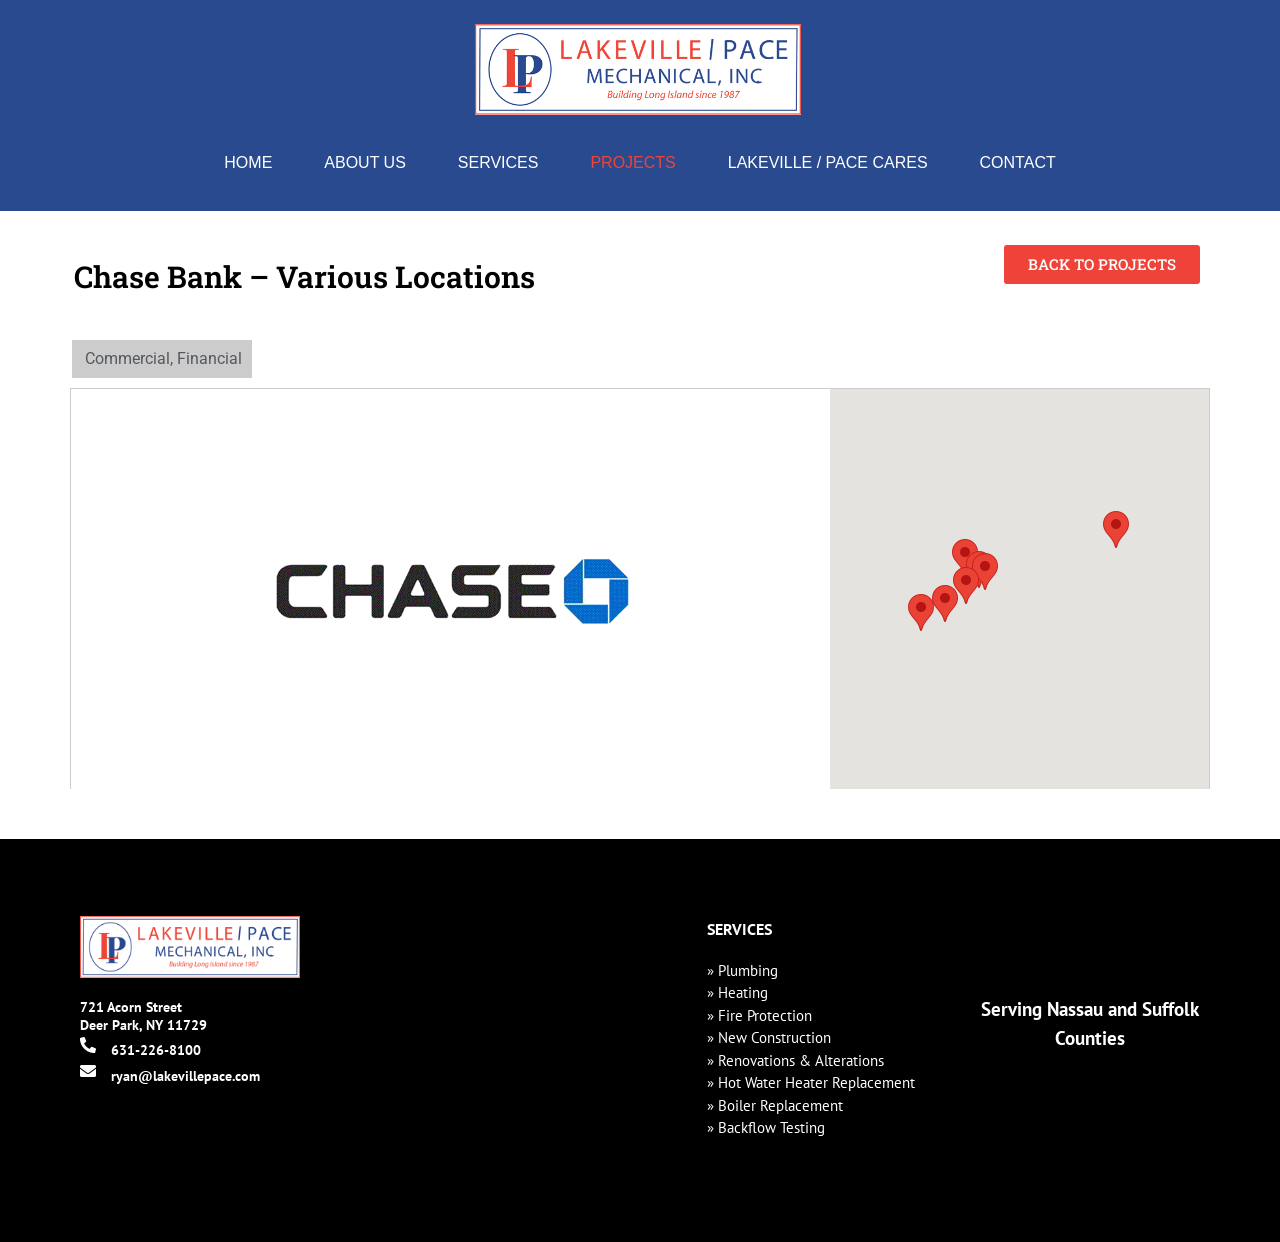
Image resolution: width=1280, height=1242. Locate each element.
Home (248, 162)
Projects (632, 162)
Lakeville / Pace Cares (828, 162)
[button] (921, 612)
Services (498, 162)
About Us (365, 162)
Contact (1018, 162)
